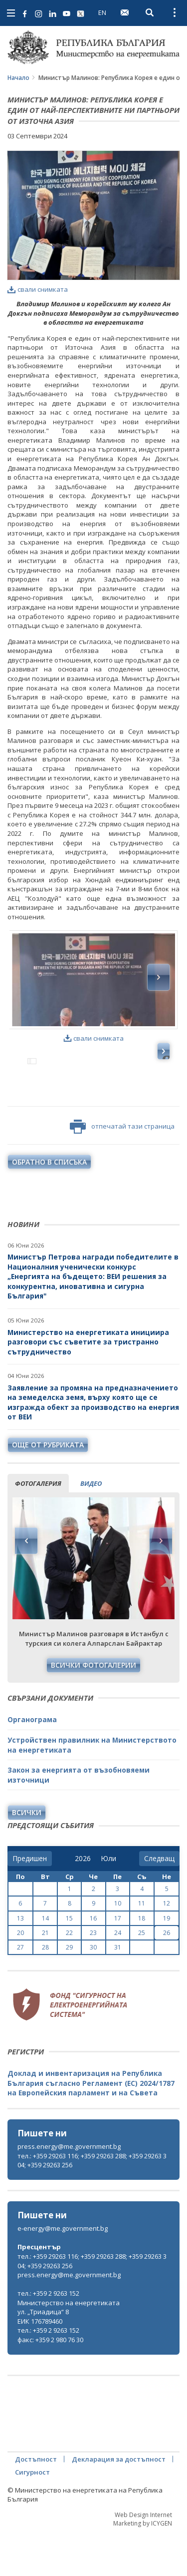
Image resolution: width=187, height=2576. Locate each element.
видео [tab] (91, 1526)
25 (141, 1976)
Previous (26, 1584)
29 (69, 1990)
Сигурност (32, 2515)
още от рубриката (48, 1488)
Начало (18, 77)
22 (69, 1976)
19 (166, 1961)
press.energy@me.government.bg (69, 2189)
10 (117, 1946)
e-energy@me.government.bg (62, 2271)
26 (166, 1976)
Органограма (32, 1763)
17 (117, 1961)
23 (93, 1976)
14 (45, 1961)
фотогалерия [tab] (38, 1526)
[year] (83, 1902)
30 (93, 1990)
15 (69, 1961)
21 (45, 1976)
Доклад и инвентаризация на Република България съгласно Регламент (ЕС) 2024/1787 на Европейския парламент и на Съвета (91, 2126)
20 (20, 1976)
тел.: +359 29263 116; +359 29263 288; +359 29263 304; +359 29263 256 (92, 2204)
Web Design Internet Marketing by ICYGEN (142, 2562)
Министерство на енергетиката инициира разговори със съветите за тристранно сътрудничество (88, 1385)
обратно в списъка (49, 1205)
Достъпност (36, 2502)
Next (160, 1584)
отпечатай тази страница (122, 1170)
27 (20, 1990)
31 (117, 1990)
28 (45, 1990)
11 (141, 1946)
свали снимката (37, 289)
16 (93, 1961)
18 (141, 1961)
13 (20, 1961)
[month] (108, 1902)
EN (102, 12)
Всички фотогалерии (93, 1708)
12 (166, 1946)
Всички (26, 1856)
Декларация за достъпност (119, 2502)
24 (117, 1976)
